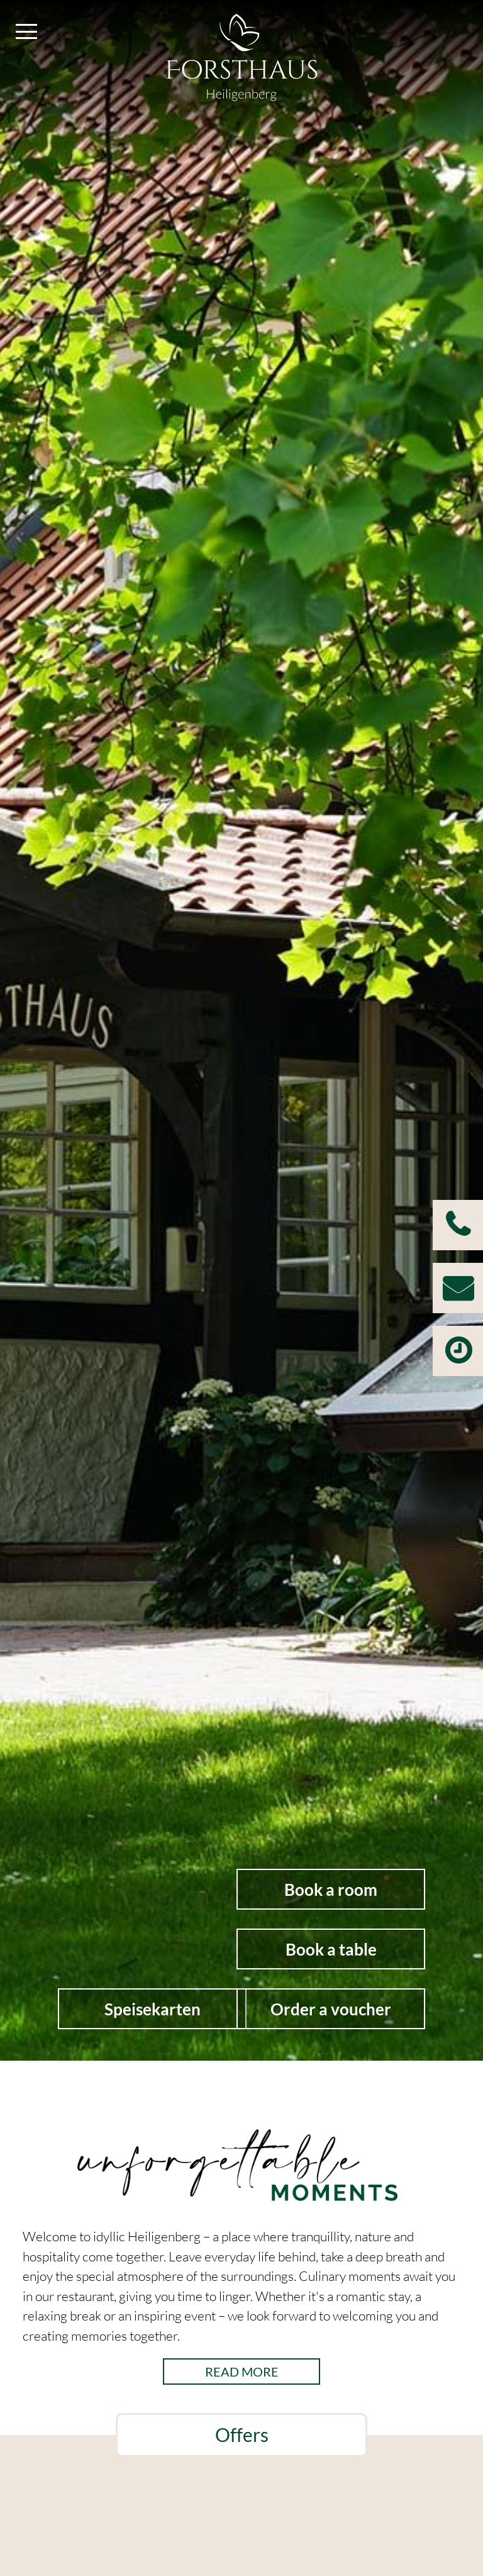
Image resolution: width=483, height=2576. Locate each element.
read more (242, 2371)
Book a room (330, 1889)
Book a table (331, 1949)
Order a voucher (330, 2009)
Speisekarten (152, 2009)
